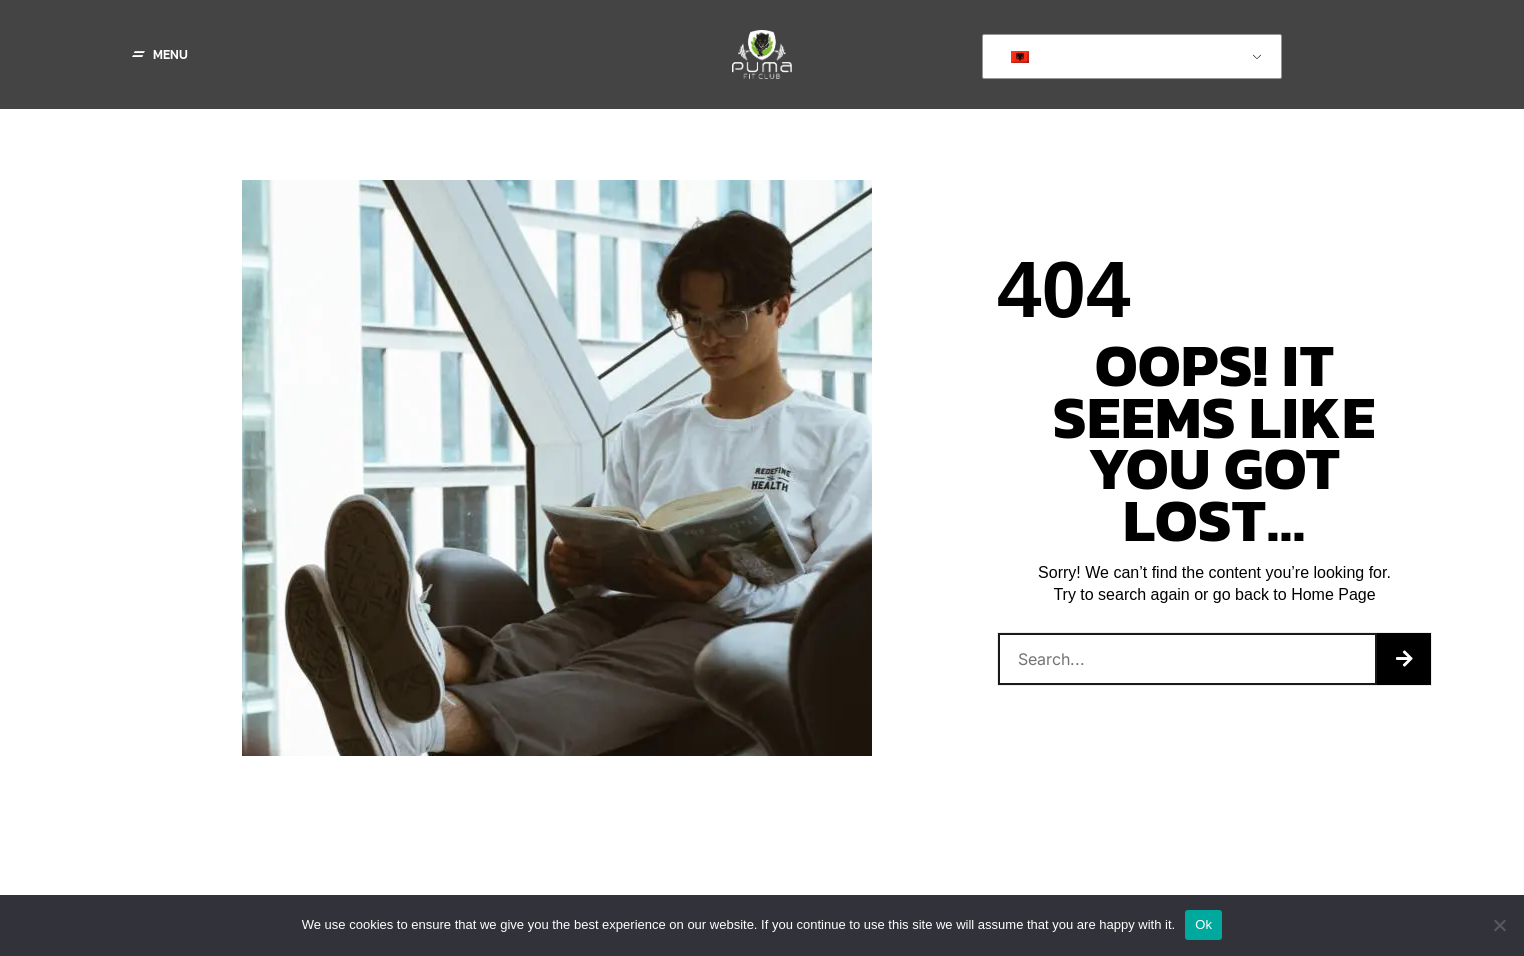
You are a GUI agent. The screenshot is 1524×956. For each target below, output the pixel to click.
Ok (1203, 924)
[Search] (1404, 659)
